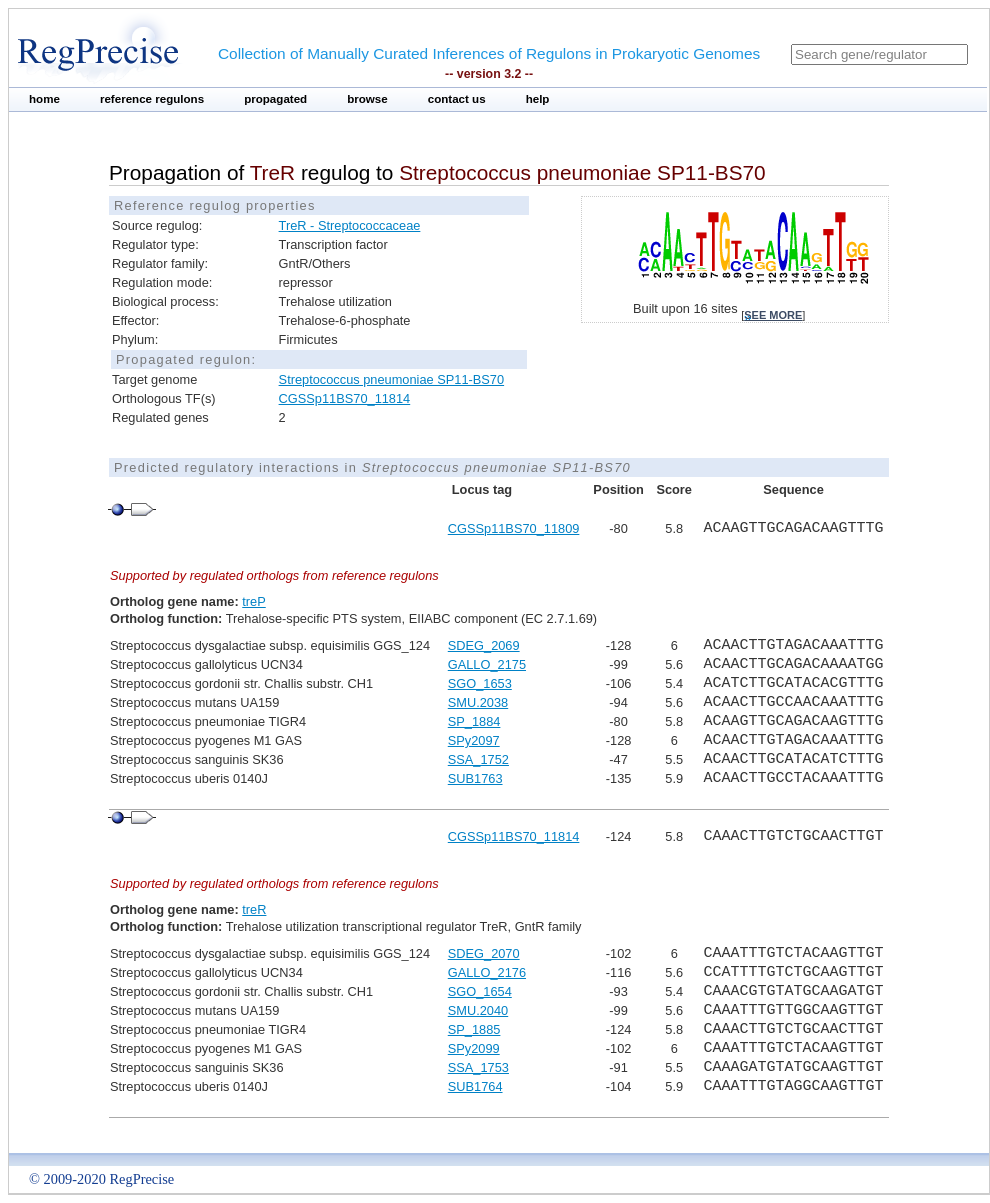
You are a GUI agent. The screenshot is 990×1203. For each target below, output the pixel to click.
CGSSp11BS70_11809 (514, 528)
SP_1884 (474, 721)
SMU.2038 (478, 702)
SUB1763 (475, 778)
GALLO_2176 (487, 972)
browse (367, 99)
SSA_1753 (478, 1067)
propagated (275, 99)
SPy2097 (474, 740)
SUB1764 (475, 1086)
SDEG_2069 (484, 645)
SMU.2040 (478, 1010)
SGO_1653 (480, 683)
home (44, 99)
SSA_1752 (478, 759)
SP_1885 (474, 1029)
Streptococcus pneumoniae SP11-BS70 (392, 379)
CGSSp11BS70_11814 (345, 398)
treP (253, 601)
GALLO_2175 (487, 664)
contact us (457, 99)
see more (773, 315)
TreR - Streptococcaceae (350, 225)
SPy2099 (474, 1048)
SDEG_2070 (484, 953)
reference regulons (152, 99)
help (538, 99)
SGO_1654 (480, 991)
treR (254, 909)
